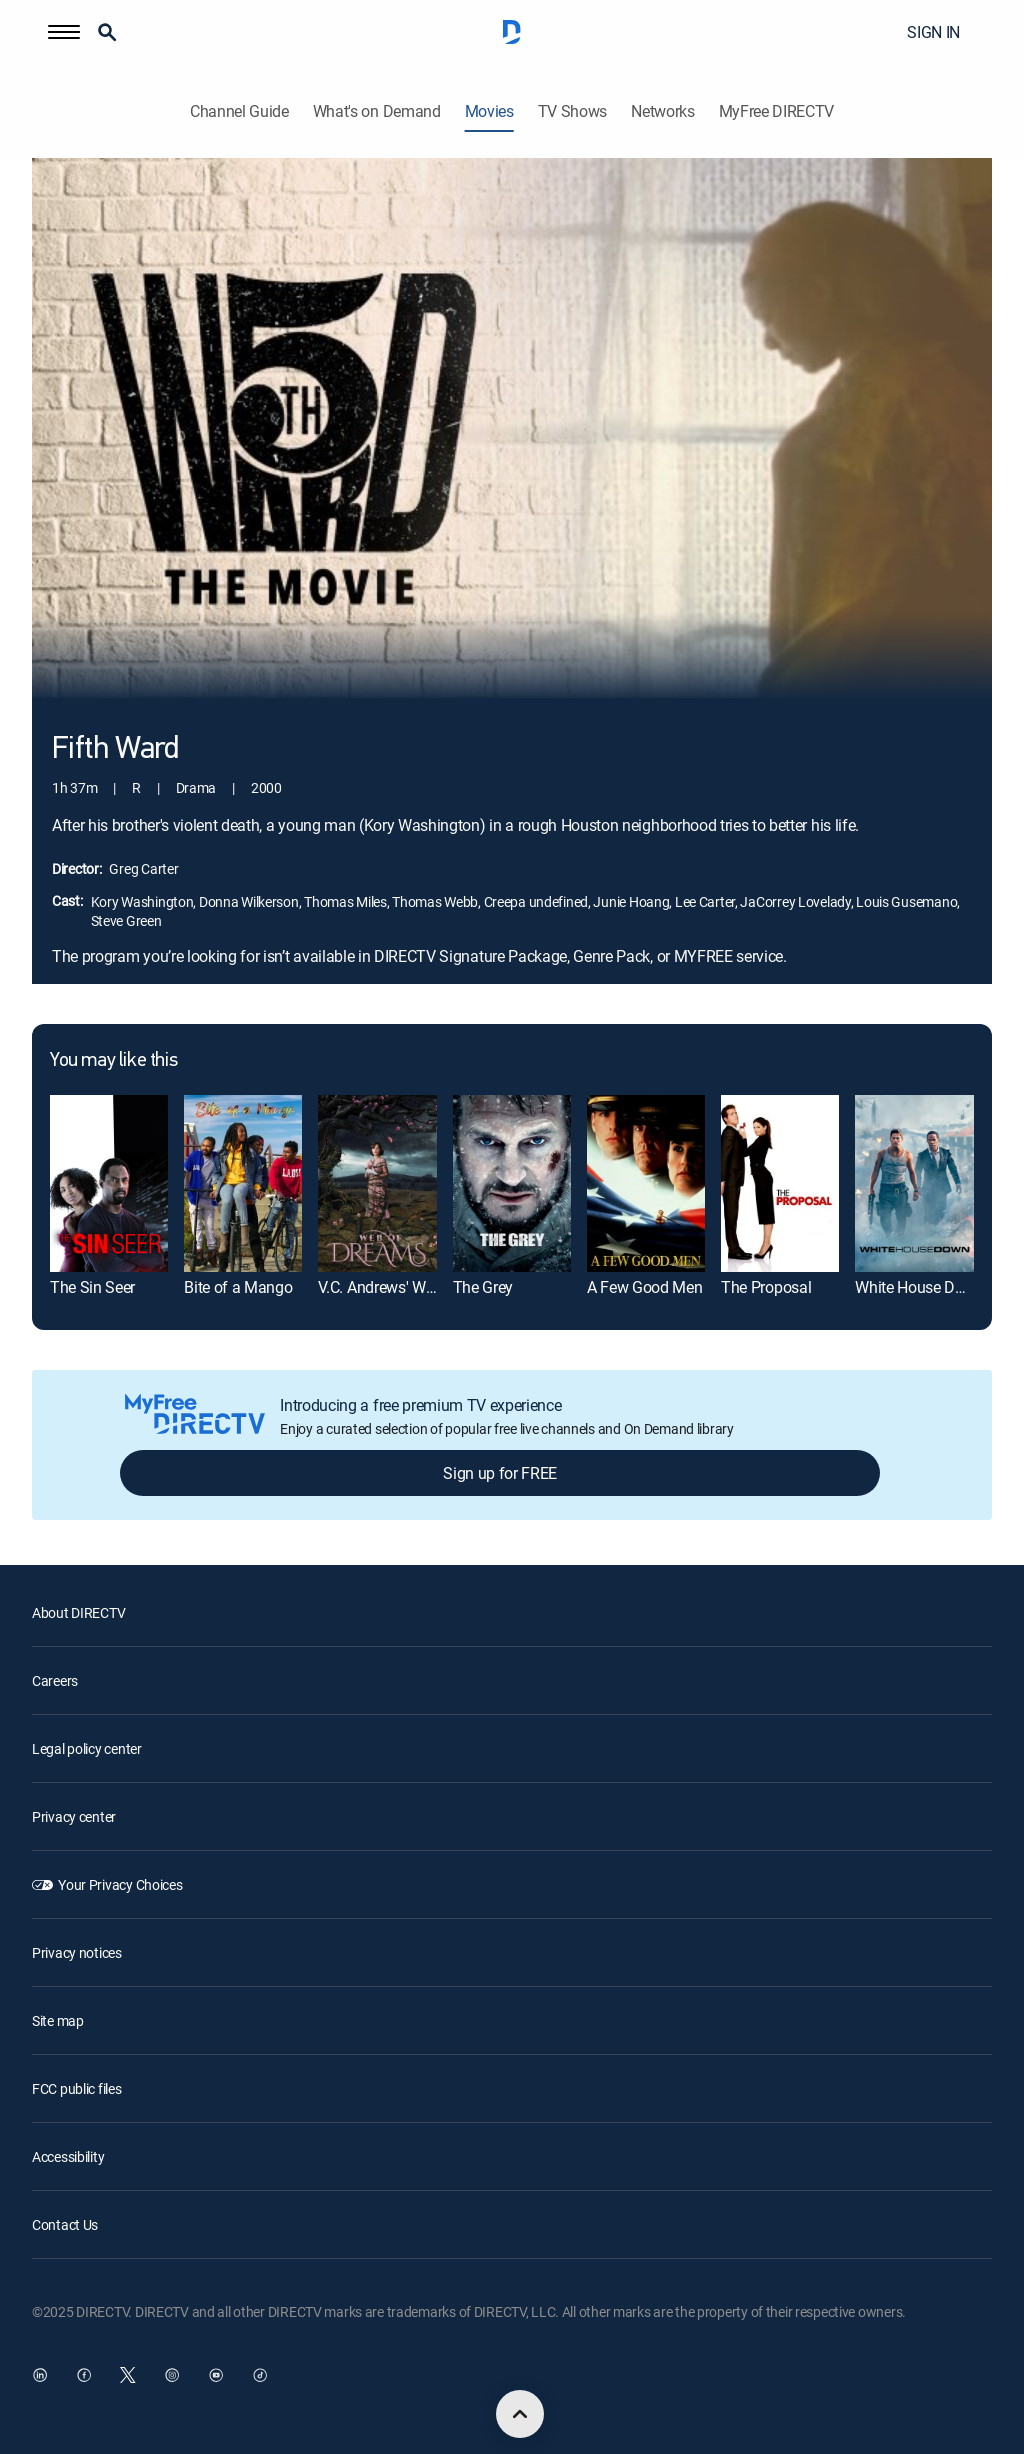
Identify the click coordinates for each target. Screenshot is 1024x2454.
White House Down (919, 1287)
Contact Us (65, 2224)
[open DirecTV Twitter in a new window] (128, 2375)
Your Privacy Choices (120, 1884)
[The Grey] (512, 1183)
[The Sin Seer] (109, 1183)
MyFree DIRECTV (777, 111)
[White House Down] (914, 1183)
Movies (489, 111)
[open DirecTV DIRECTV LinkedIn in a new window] (40, 2375)
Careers (55, 1680)
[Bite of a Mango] (243, 1183)
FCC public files (77, 2088)
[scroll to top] (520, 2414)
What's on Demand (377, 111)
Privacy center (74, 1816)
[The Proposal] (780, 1183)
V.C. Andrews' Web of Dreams (417, 1287)
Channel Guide (239, 111)
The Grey (483, 1287)
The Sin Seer (92, 1287)
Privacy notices (77, 1952)
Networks (662, 111)
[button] (64, 32)
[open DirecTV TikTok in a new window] (260, 2375)
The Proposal (766, 1287)
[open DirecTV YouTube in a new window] (216, 2375)
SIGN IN (933, 32)
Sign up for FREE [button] (500, 1473)
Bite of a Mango (238, 1287)
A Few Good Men (645, 1287)
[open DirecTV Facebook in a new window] (84, 2375)
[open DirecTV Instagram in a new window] (172, 2375)
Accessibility (68, 2156)
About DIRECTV (78, 1612)
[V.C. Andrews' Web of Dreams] (377, 1183)
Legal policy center (87, 1748)
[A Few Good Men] (646, 1183)
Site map (58, 2020)
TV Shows (572, 111)
